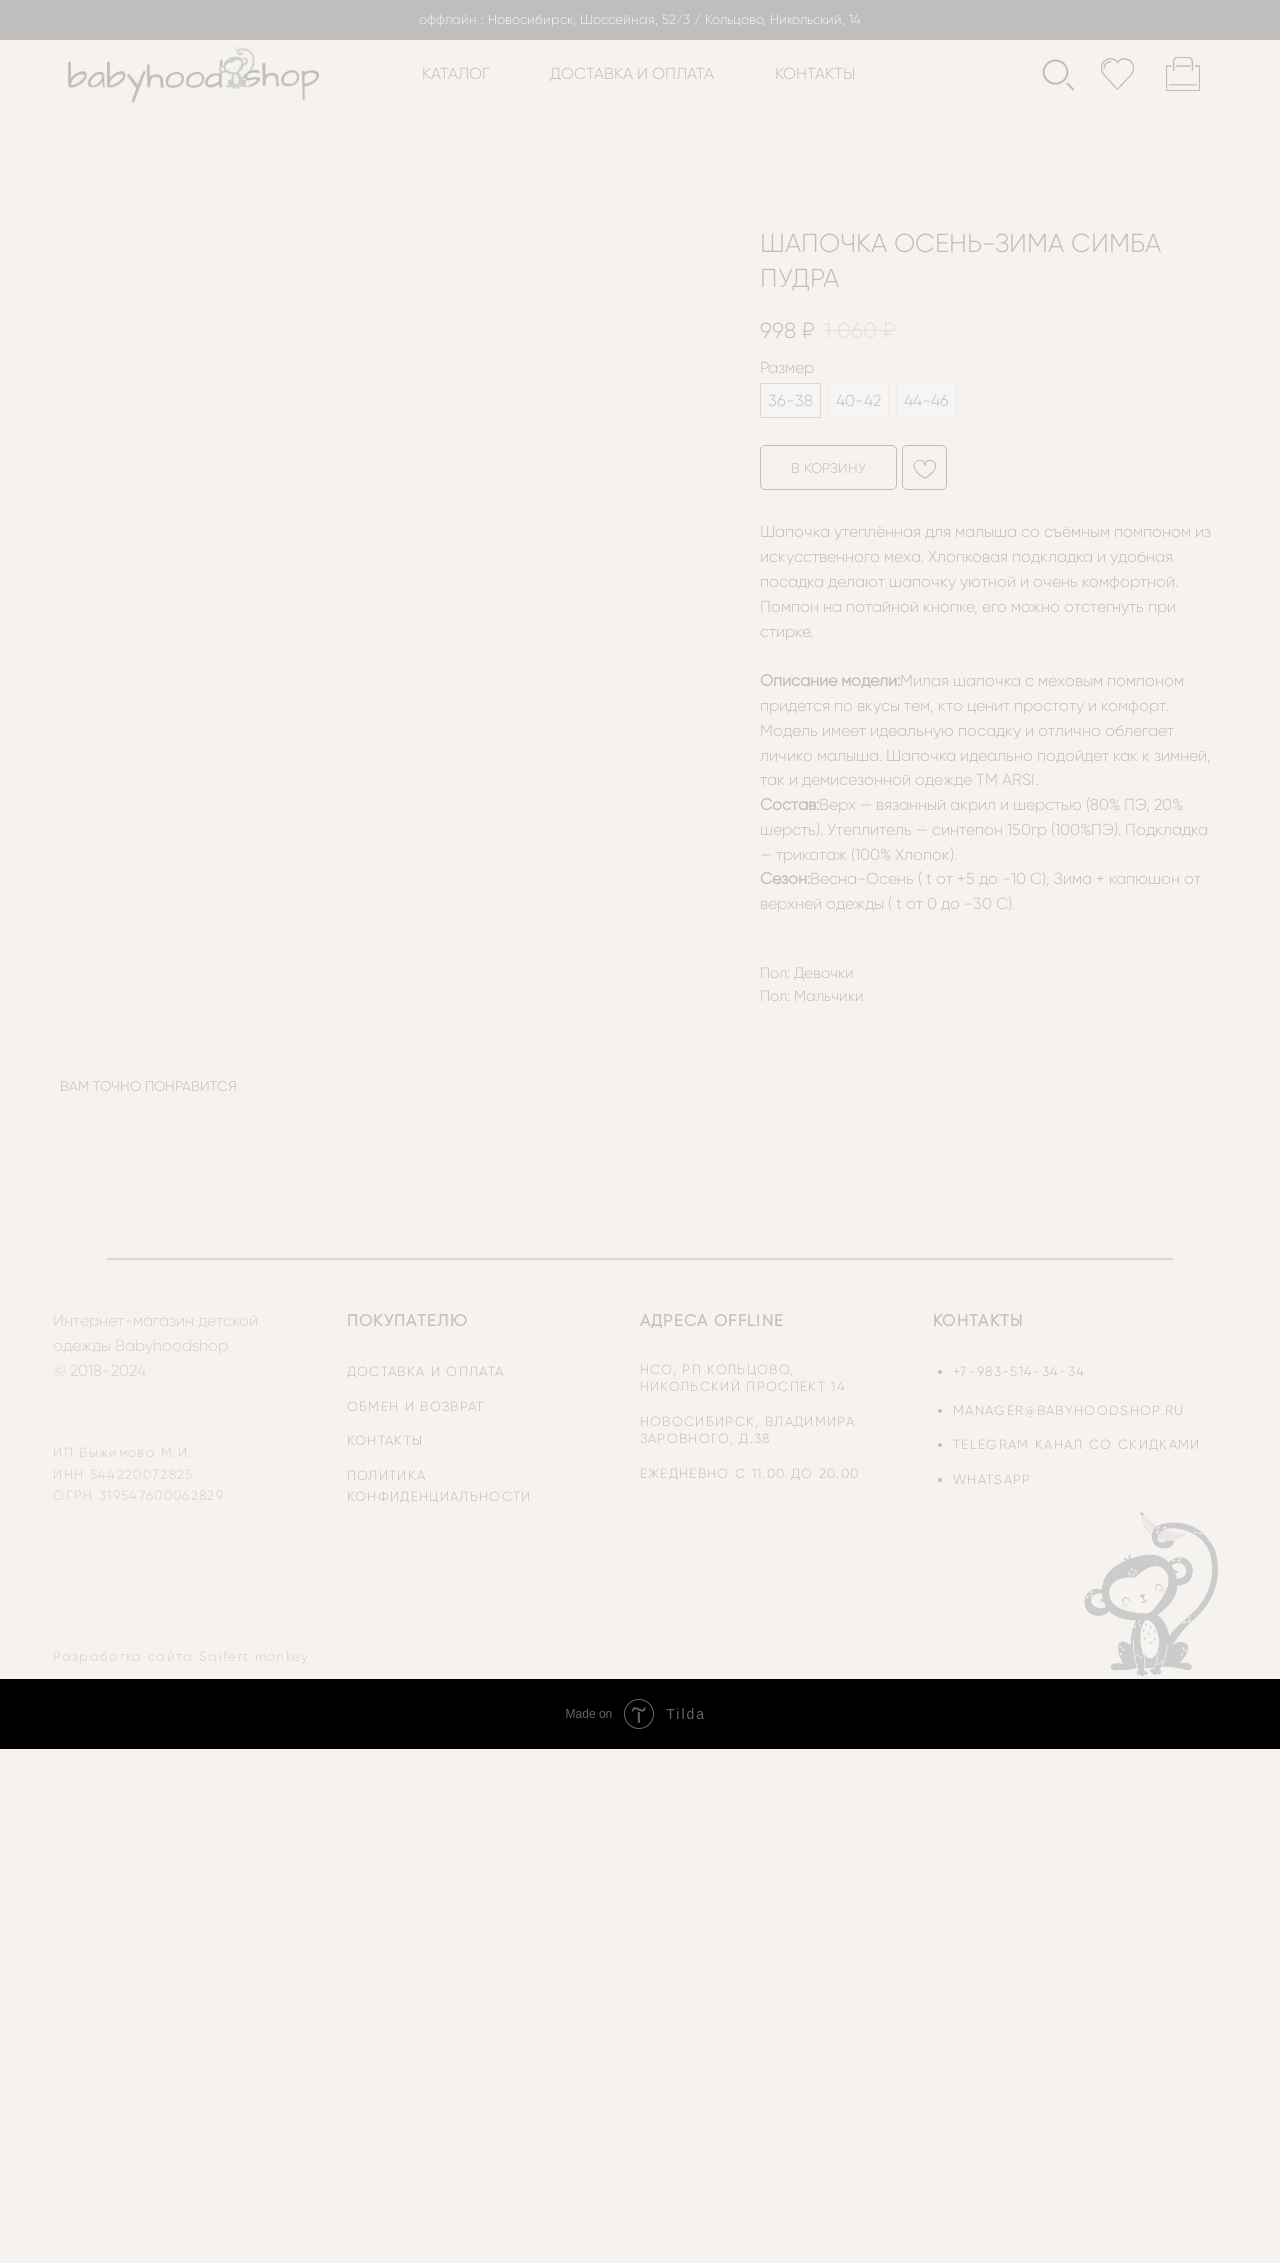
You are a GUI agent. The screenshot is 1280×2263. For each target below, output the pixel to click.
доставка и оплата (632, 73)
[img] (1153, 1592)
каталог (456, 73)
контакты (815, 73)
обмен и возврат (416, 1406)
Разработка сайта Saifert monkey (181, 1656)
